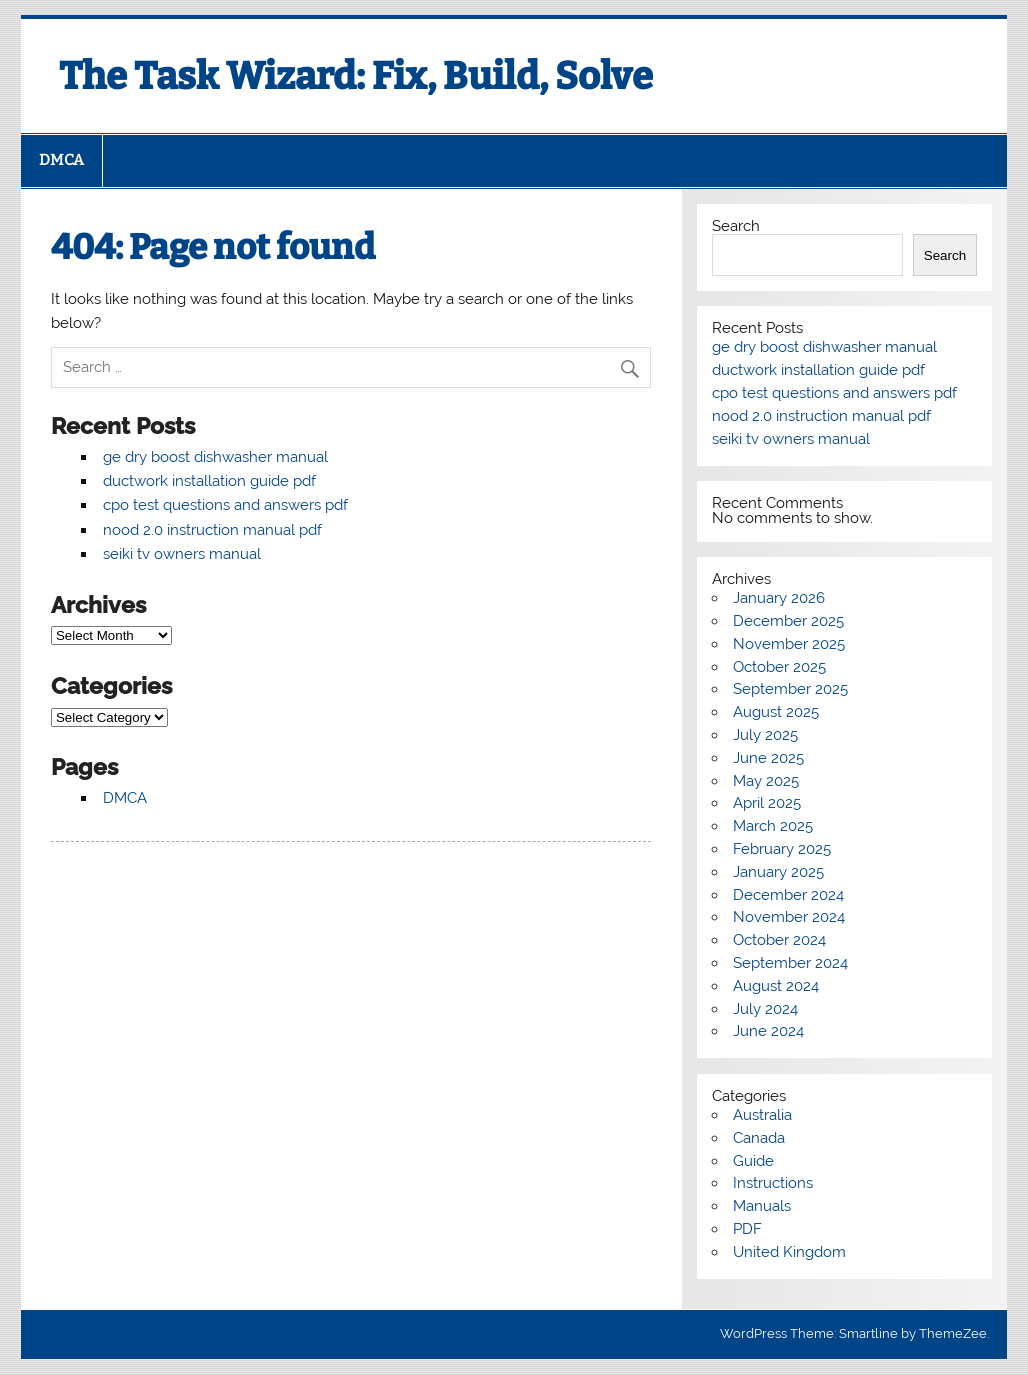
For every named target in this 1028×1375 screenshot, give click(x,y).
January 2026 (779, 598)
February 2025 (782, 849)
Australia (762, 1115)
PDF (747, 1229)
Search (736, 226)
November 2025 (789, 644)
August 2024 (776, 986)
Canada (759, 1138)
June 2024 (768, 1031)
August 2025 (776, 712)
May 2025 (766, 781)
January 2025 (778, 872)
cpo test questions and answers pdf (225, 505)
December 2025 (788, 621)
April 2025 (767, 803)
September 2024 (790, 963)
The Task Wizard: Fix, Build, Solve (356, 76)
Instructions (773, 1183)
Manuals (762, 1206)
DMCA (61, 160)
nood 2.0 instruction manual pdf (212, 530)
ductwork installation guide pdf (209, 481)
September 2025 (790, 689)
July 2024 (765, 1009)
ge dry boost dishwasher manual (215, 457)
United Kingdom (789, 1252)
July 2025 (765, 735)
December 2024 (788, 895)
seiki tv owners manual (182, 554)
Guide (753, 1161)
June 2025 (768, 758)
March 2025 (773, 826)
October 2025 (779, 667)
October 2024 (779, 940)
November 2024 (789, 917)
